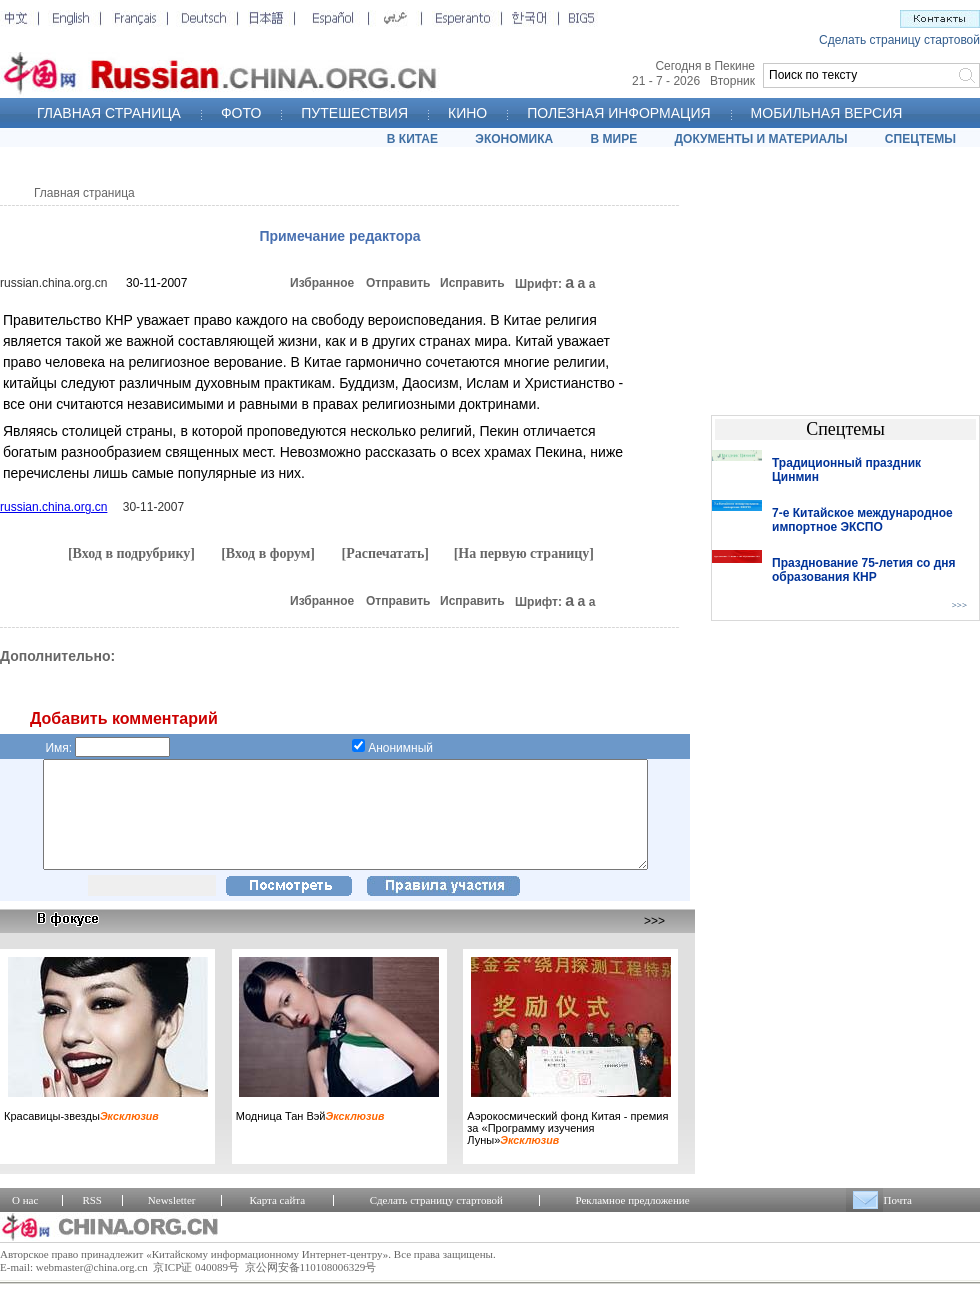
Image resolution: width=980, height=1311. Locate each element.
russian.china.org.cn (53, 283)
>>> (654, 942)
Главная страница (84, 193)
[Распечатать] (385, 553)
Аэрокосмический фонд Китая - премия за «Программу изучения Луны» (567, 1149)
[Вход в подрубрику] (131, 553)
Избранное (322, 283)
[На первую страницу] (524, 553)
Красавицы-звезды (81, 1137)
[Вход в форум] (268, 553)
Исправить (472, 283)
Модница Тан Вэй (310, 1137)
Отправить (398, 283)
